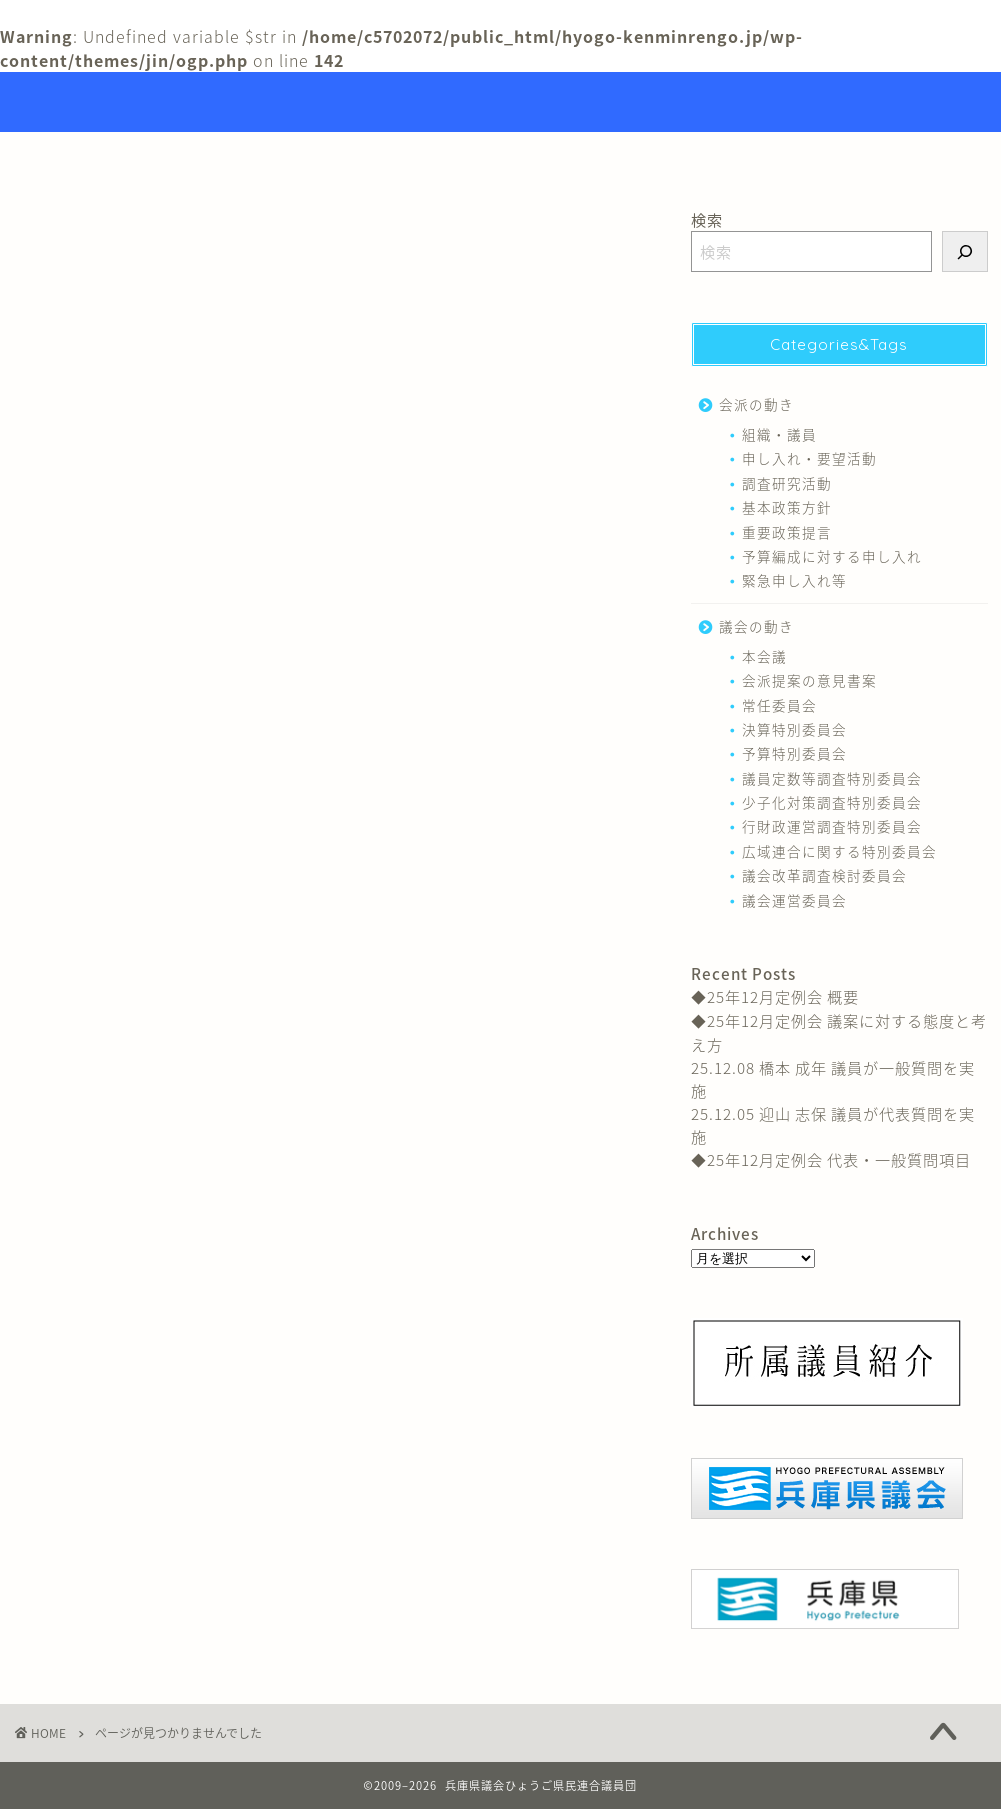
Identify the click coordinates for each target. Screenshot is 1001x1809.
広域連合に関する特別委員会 (839, 851)
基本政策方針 (787, 507)
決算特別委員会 (794, 729)
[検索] (965, 251)
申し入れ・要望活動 (809, 458)
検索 (707, 219)
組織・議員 (779, 434)
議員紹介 (523, 156)
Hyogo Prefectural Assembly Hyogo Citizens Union (500, 102)
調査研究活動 (787, 483)
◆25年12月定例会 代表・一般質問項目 (831, 1159)
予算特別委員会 (794, 753)
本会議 (764, 656)
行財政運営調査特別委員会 (832, 826)
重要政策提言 (787, 532)
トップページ (398, 156)
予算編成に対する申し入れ (832, 556)
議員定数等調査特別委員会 (832, 778)
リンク (625, 156)
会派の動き (102, 1082)
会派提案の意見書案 (809, 680)
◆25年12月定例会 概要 (775, 996)
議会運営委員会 (794, 900)
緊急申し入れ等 (794, 580)
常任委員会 (779, 705)
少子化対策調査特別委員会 (832, 802)
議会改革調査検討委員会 (824, 875)
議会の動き (102, 1112)
